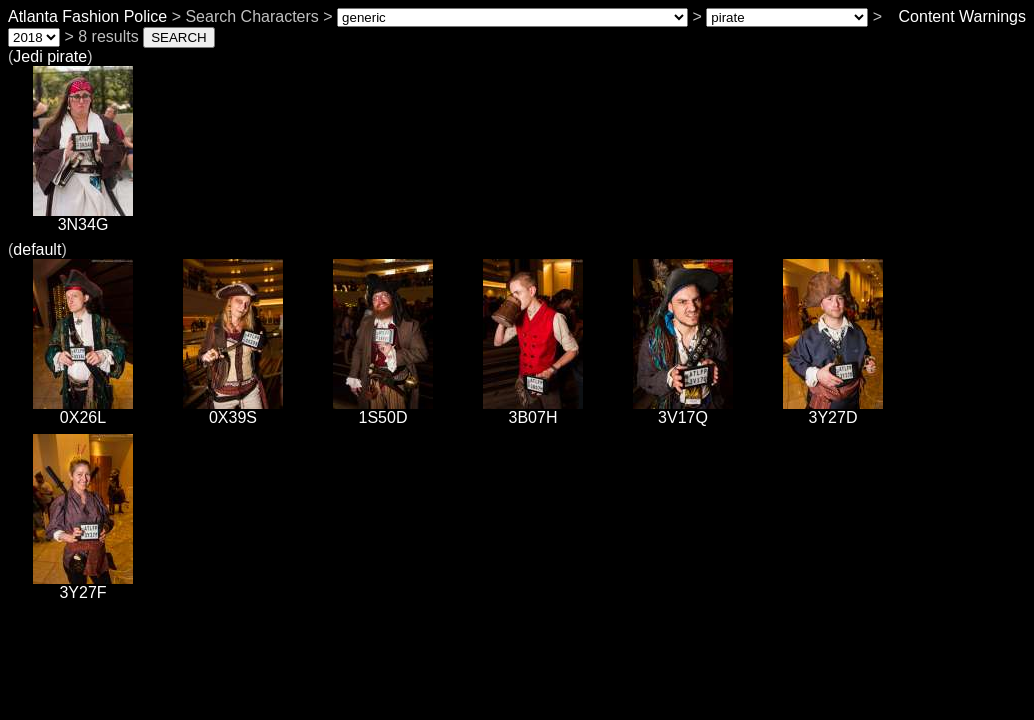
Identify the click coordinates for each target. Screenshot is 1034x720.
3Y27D (833, 410)
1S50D (383, 410)
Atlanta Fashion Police (87, 16)
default (37, 249)
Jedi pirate (50, 56)
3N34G (83, 217)
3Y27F (83, 585)
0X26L (83, 410)
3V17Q (683, 410)
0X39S (233, 410)
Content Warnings (962, 16)
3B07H (533, 410)
